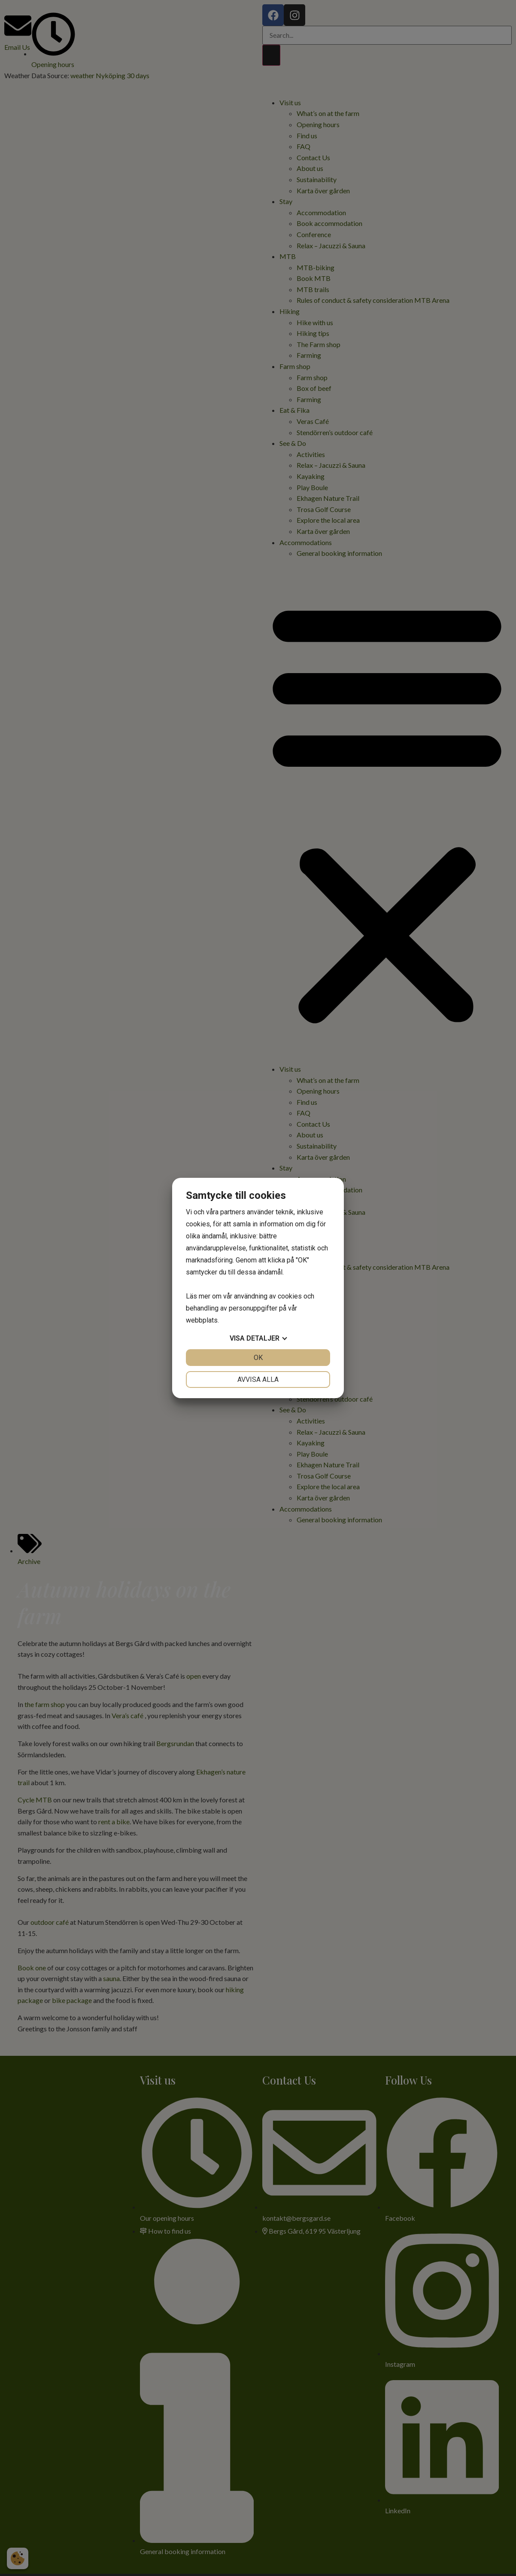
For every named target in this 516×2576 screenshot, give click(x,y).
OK (258, 1358)
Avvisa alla (258, 1379)
